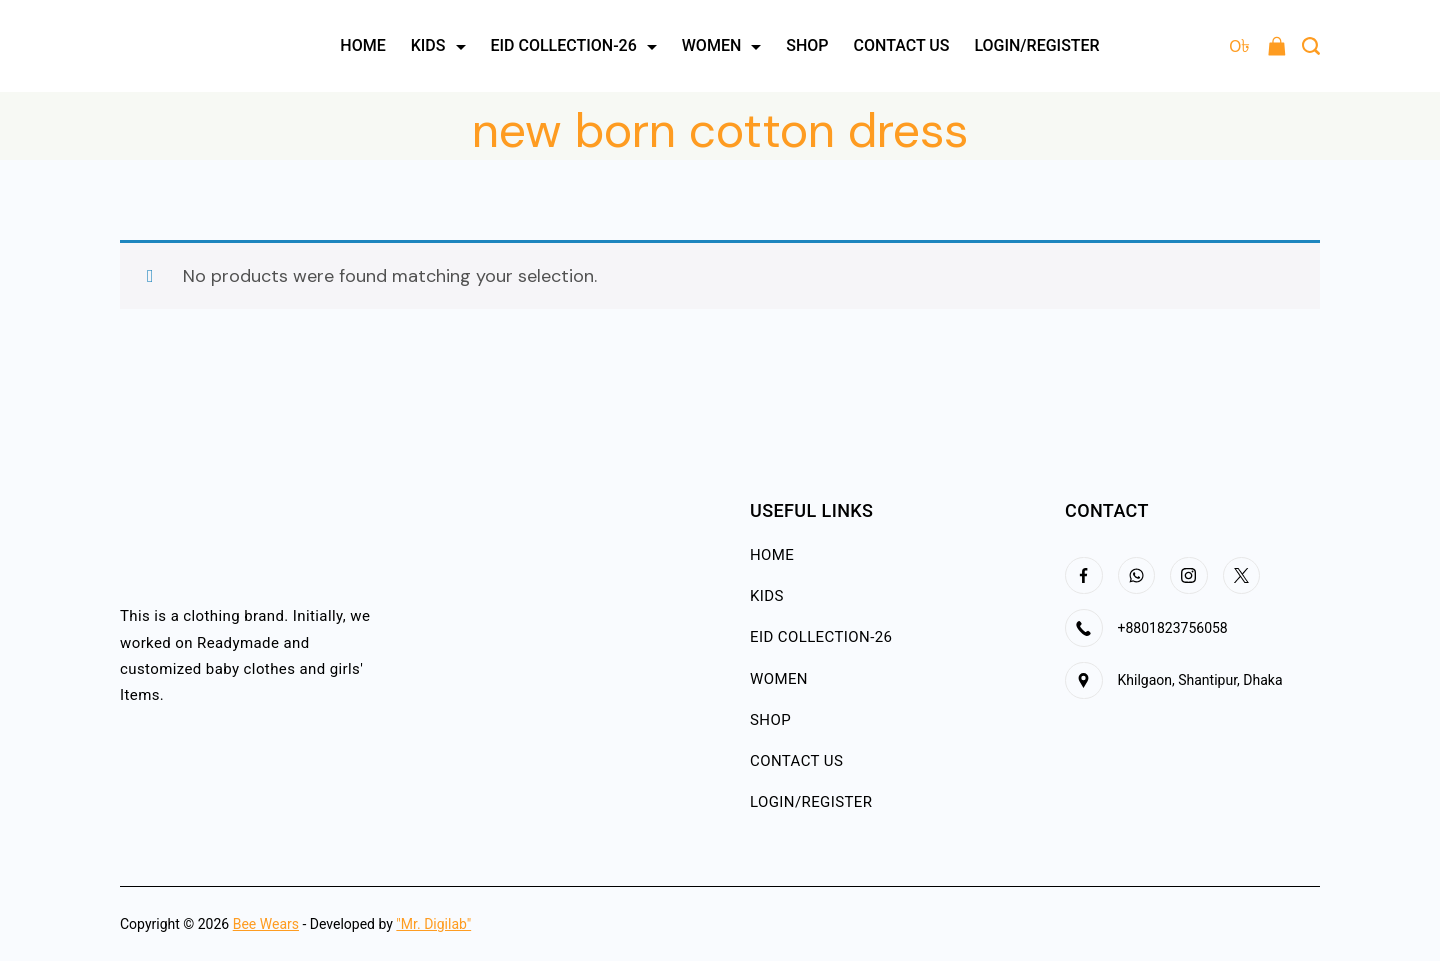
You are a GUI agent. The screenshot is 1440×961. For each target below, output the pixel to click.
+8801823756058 (1173, 628)
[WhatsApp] (1137, 576)
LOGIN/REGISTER (1036, 45)
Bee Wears (266, 924)
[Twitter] (1242, 576)
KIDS (438, 45)
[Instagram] (1189, 576)
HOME (362, 45)
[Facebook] (1084, 576)
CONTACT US (902, 45)
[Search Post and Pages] (1311, 46)
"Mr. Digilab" (433, 924)
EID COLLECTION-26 (574, 45)
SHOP (807, 45)
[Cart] (1258, 46)
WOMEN (722, 45)
